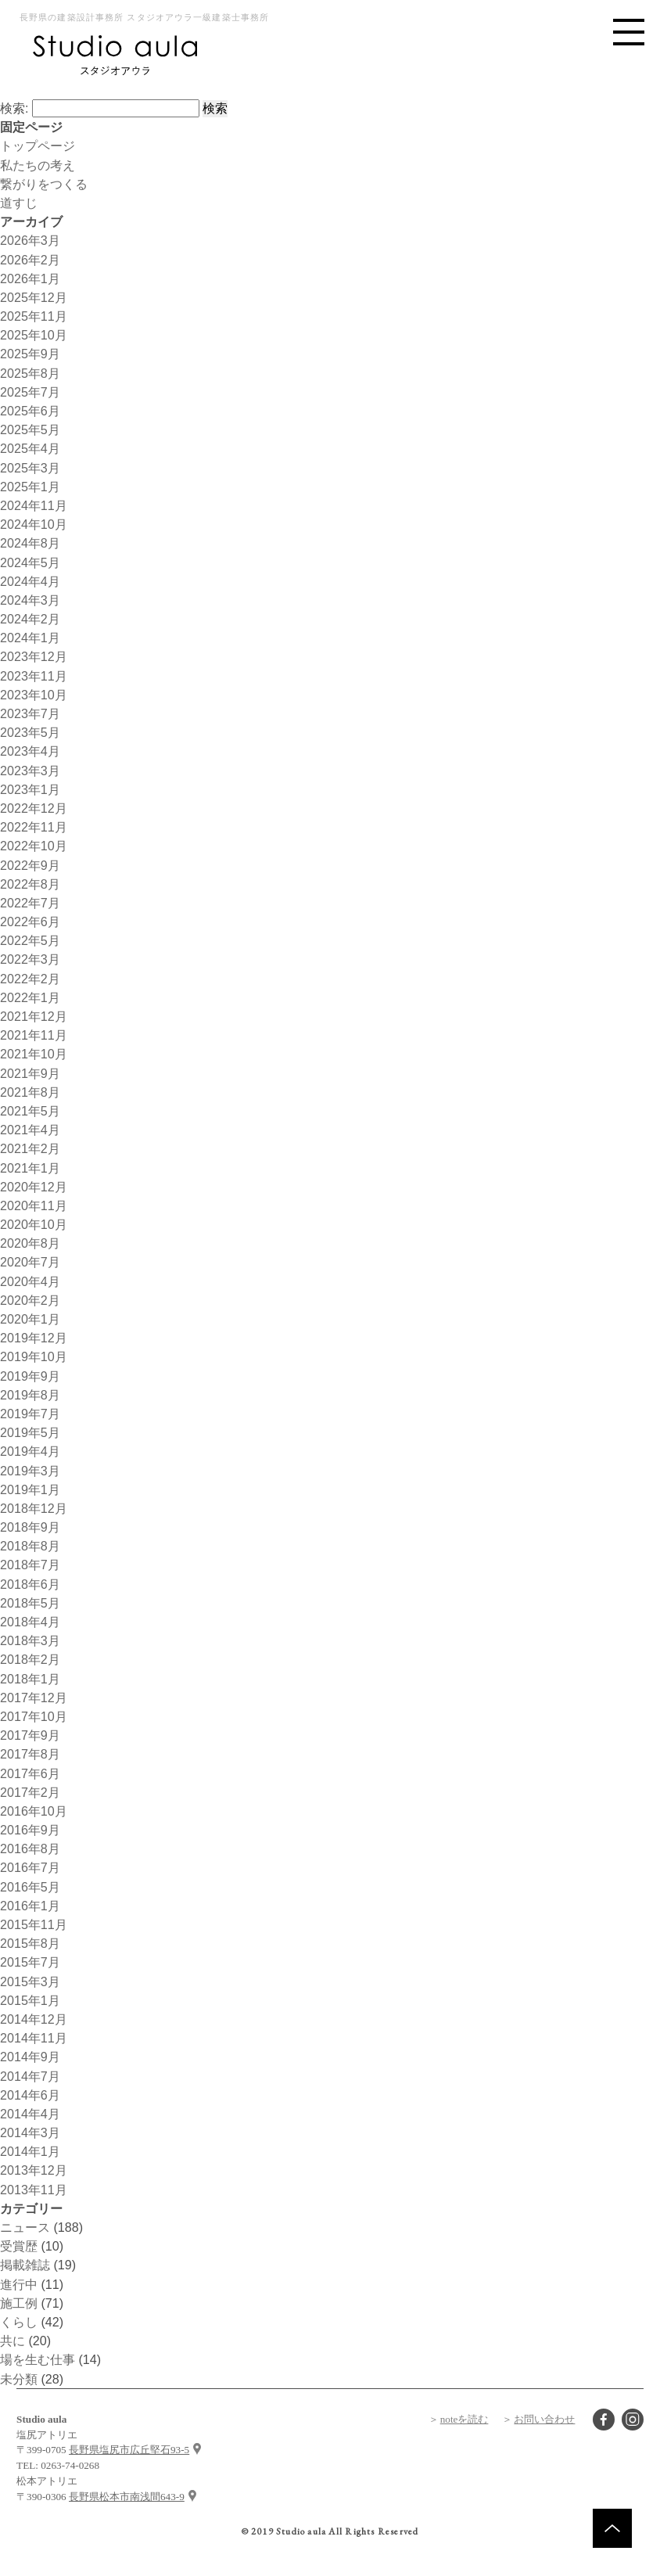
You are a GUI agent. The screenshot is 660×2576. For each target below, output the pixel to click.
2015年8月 (30, 1943)
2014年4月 (30, 2114)
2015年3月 (30, 1981)
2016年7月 (30, 1867)
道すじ (19, 203)
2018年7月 (30, 1564)
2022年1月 (30, 997)
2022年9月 (30, 865)
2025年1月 (30, 487)
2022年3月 (30, 959)
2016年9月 (30, 1830)
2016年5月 (30, 1887)
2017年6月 (30, 1773)
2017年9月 (30, 1735)
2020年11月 (33, 1205)
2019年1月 (30, 1489)
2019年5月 (30, 1432)
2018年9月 (30, 1527)
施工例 (19, 2303)
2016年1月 (30, 1906)
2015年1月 (30, 2000)
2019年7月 (30, 1414)
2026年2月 (30, 260)
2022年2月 (30, 979)
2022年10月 (33, 846)
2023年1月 (30, 789)
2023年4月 (30, 751)
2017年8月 (30, 1754)
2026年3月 (30, 240)
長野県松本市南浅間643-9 (127, 2496)
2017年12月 (33, 1697)
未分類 (19, 2379)
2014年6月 (30, 2095)
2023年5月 (30, 732)
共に (12, 2340)
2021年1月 (30, 1168)
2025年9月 (30, 354)
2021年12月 (33, 1016)
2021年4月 (30, 1130)
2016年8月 (30, 1848)
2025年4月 (30, 448)
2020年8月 (30, 1243)
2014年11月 (33, 2038)
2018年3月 (30, 1640)
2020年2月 (30, 1300)
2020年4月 (30, 1281)
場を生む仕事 (37, 2359)
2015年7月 (30, 1962)
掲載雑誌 (25, 2265)
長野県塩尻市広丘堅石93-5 (129, 2450)
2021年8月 (30, 1092)
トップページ (37, 145)
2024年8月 (30, 543)
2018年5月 (30, 1603)
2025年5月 (30, 429)
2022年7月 (30, 903)
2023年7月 (30, 713)
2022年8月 (30, 884)
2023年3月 (30, 770)
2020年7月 (30, 1262)
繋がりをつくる (44, 184)
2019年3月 (30, 1471)
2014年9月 (30, 2057)
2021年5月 (30, 1111)
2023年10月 (33, 695)
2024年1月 (30, 638)
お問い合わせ (544, 2419)
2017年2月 (30, 1792)
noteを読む (464, 2419)
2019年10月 (33, 1356)
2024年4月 (30, 581)
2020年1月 (30, 1319)
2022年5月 (30, 940)
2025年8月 (30, 373)
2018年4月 (30, 1622)
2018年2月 (30, 1659)
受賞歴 (19, 2246)
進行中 (19, 2284)
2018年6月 (30, 1584)
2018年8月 (30, 1546)
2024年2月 (30, 619)
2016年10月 (33, 1811)
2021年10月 (33, 1054)
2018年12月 (33, 1508)
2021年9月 (30, 1073)
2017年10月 (33, 1716)
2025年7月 (30, 392)
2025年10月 (33, 335)
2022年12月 (33, 808)
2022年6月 (30, 921)
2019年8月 (30, 1395)
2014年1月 (30, 2151)
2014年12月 (33, 2019)
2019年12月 (33, 1338)
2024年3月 (30, 600)
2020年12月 (33, 1187)
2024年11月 (33, 505)
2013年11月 (33, 2190)
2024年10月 (33, 524)
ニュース (25, 2227)
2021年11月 (33, 1035)
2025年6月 (30, 411)
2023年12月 (33, 656)
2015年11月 (33, 1924)
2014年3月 (30, 2132)
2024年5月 (30, 562)
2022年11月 (33, 827)
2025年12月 (33, 297)
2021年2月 (30, 1148)
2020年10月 (33, 1224)
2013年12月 (33, 2170)
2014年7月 (30, 2076)
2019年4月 (30, 1451)
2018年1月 (30, 1679)
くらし (19, 2322)
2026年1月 (30, 278)
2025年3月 (30, 468)
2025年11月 (33, 316)
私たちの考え (37, 165)
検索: (14, 108)
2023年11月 (33, 676)
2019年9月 (30, 1376)
